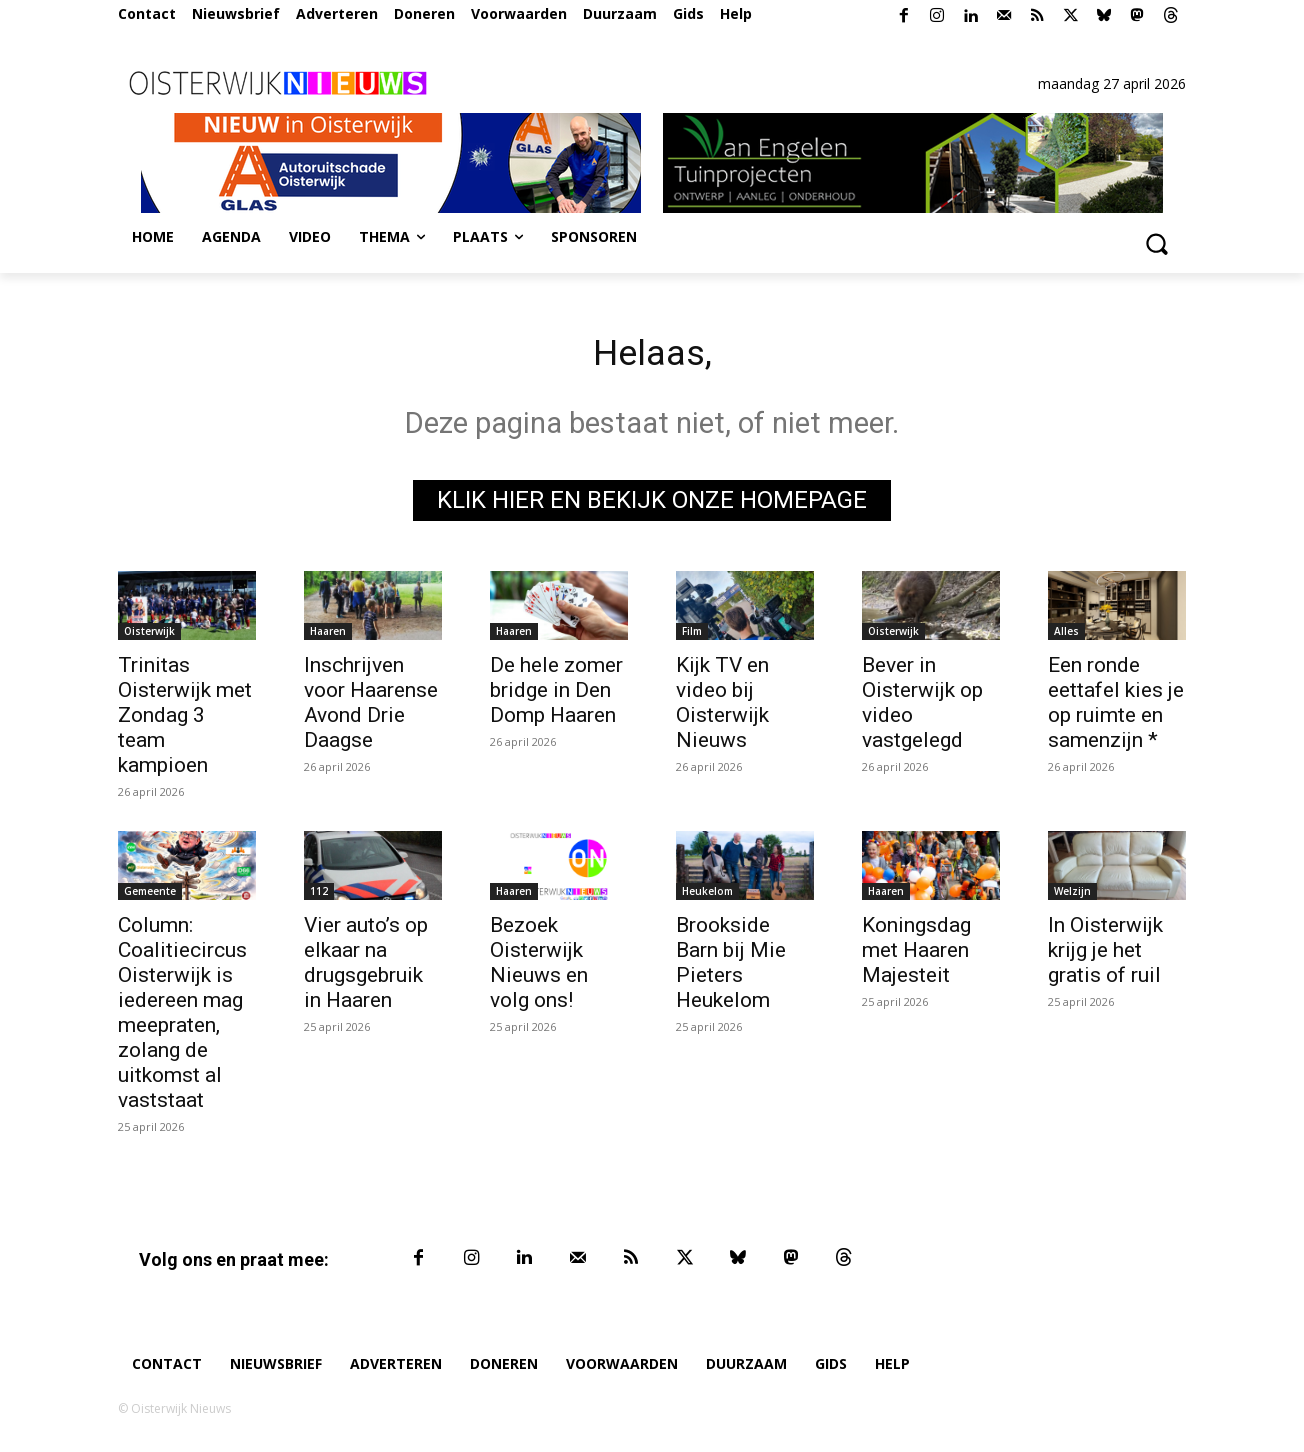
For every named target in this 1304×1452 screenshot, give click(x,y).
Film (692, 636)
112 (319, 896)
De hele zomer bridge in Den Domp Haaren (556, 695)
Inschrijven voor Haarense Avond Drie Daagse (371, 707)
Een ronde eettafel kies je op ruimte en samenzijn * (1116, 707)
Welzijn (1072, 896)
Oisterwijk (149, 636)
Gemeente (150, 896)
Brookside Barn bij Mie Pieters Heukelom (731, 967)
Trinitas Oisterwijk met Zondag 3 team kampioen (185, 720)
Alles (1066, 636)
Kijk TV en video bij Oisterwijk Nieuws (722, 707)
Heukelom (707, 896)
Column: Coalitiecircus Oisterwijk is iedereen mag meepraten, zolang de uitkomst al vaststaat (182, 1017)
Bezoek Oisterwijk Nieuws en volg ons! (539, 967)
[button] (1156, 243)
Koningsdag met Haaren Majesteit (916, 955)
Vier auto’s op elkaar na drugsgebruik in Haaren (366, 967)
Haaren (328, 636)
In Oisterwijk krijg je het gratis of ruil (1105, 955)
